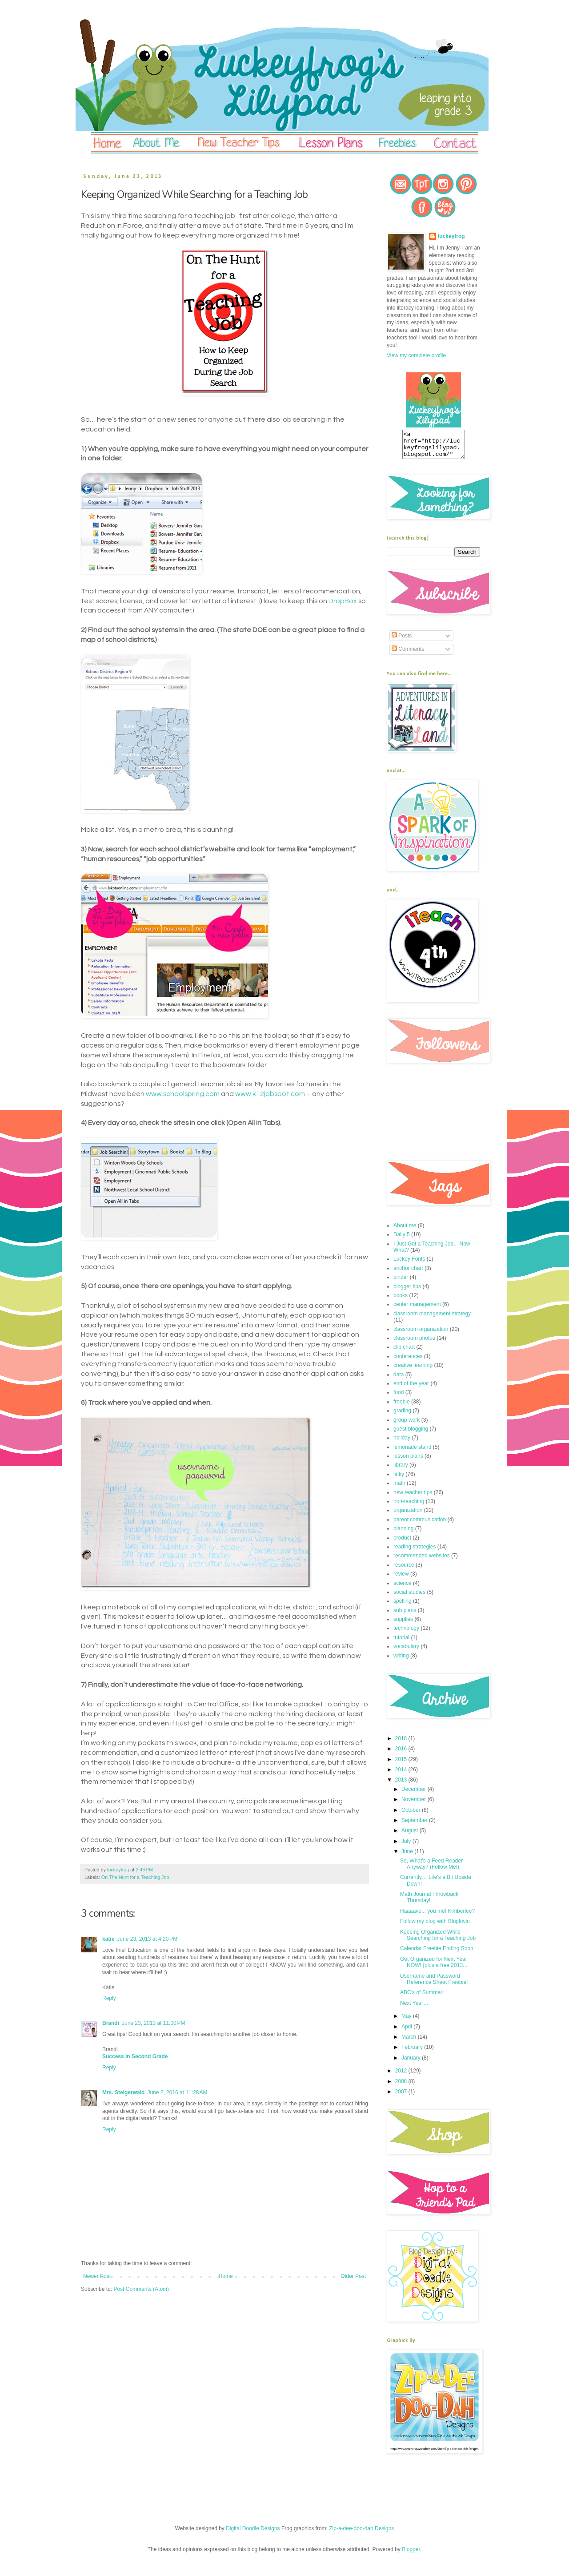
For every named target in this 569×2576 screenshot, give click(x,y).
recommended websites (421, 1561)
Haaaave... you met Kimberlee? (437, 1916)
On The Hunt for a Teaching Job (135, 1877)
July (407, 1846)
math (399, 1488)
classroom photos (414, 1343)
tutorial (401, 1643)
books (400, 1301)
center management (417, 1309)
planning (403, 1534)
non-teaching (408, 1507)
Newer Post (97, 2276)
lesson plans (408, 1461)
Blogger (411, 2555)
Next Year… (414, 2008)
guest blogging (410, 1434)
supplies (403, 1624)
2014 (402, 1775)
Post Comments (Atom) (141, 2289)
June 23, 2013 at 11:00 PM (153, 2023)
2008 (402, 2087)
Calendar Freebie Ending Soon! (437, 1954)
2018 (402, 1744)
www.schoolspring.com (183, 1093)
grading (402, 1416)
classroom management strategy (432, 1319)
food (398, 1398)
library (400, 1470)
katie (108, 1939)
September (415, 1825)
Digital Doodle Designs (253, 2534)
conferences (407, 1362)
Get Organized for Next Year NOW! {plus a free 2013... (433, 1967)
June (407, 1857)
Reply (109, 1998)
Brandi (110, 2023)
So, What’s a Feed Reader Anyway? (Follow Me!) (431, 1869)
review (401, 1579)
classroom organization (420, 1334)
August (410, 1836)
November (414, 1805)
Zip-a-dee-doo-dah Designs (361, 2534)
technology (406, 1633)
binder (400, 1282)
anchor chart (408, 1273)
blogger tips (407, 1292)
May (407, 2021)
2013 (402, 1785)
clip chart (404, 1352)
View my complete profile (416, 355)
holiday (401, 1443)
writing (401, 1661)
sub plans (404, 1616)
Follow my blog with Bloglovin (435, 1926)
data (398, 1380)
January (411, 2063)
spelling (402, 1606)
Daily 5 (401, 1240)
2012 (402, 2076)
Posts (402, 641)
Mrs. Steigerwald (123, 2092)
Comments (408, 654)
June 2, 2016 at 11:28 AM (177, 2092)
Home (226, 2276)
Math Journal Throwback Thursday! (429, 1902)
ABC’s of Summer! (422, 1998)
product (402, 1543)
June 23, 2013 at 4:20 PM (147, 1939)
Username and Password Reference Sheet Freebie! (434, 1984)
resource (403, 1570)
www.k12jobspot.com (270, 1093)
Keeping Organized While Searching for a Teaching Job (438, 1940)
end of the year (411, 1389)
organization (407, 1515)
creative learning (413, 1370)
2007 (402, 2097)
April (407, 2032)
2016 (402, 1754)
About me (404, 1231)
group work (406, 1425)
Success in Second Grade (135, 2056)
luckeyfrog (451, 236)
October (411, 1815)
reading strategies (414, 1552)
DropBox (343, 601)
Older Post (353, 2276)
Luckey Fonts (409, 1264)
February (412, 2052)
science (402, 1588)
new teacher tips (412, 1498)
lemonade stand (412, 1452)
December (414, 1794)
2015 (402, 1765)
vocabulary (406, 1652)
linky (398, 1479)
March (409, 2042)
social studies (409, 1597)
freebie (401, 1407)
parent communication (419, 1525)
